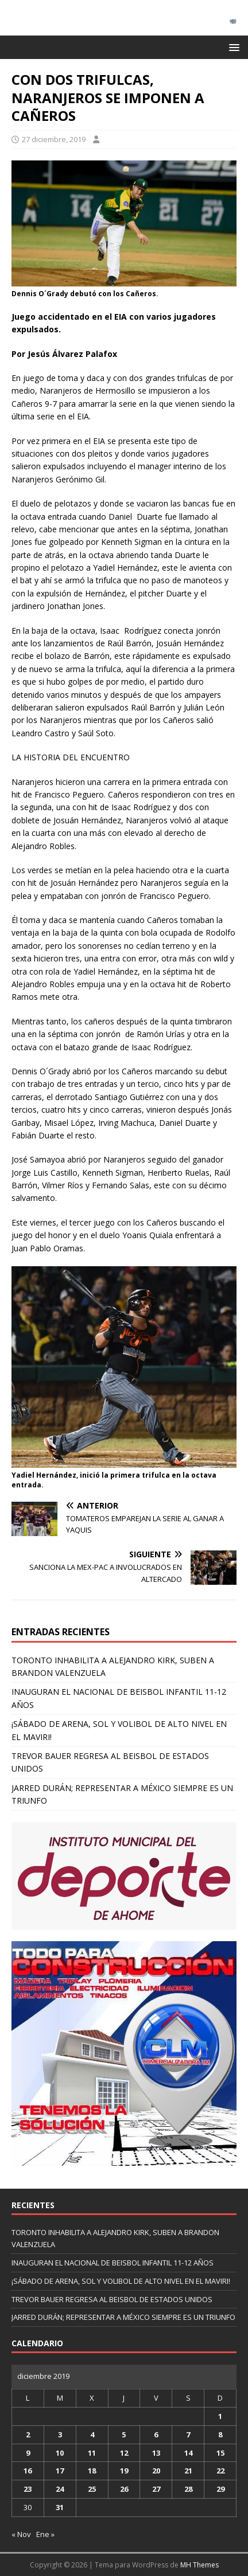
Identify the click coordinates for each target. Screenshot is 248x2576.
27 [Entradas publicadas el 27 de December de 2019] (156, 2489)
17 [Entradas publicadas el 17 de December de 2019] (60, 2470)
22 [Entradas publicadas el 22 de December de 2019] (220, 2470)
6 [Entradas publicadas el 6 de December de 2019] (156, 2434)
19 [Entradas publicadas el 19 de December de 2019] (124, 2470)
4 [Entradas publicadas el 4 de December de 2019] (92, 2434)
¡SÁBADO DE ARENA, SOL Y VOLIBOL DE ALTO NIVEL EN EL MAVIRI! (120, 2281)
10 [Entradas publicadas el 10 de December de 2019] (60, 2453)
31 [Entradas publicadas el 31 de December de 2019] (60, 2507)
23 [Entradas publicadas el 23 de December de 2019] (28, 2489)
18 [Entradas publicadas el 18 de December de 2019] (92, 2470)
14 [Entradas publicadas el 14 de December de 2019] (188, 2453)
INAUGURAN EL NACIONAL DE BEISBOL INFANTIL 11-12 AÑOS (112, 2262)
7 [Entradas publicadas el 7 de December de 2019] (188, 2434)
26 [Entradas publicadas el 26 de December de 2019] (124, 2489)
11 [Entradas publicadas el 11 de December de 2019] (92, 2453)
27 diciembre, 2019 (54, 139)
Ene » (45, 2534)
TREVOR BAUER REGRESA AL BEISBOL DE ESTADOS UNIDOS (111, 2299)
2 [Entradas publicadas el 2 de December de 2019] (28, 2434)
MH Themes (199, 2565)
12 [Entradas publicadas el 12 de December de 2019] (124, 2453)
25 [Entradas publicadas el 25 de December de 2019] (92, 2489)
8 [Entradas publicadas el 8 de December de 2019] (220, 2434)
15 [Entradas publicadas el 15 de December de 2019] (220, 2453)
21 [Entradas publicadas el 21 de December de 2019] (188, 2470)
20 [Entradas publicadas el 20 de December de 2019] (156, 2470)
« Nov (21, 2534)
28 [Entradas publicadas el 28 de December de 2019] (188, 2489)
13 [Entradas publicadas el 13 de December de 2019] (156, 2453)
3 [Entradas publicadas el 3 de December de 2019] (60, 2434)
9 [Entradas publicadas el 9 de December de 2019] (28, 2453)
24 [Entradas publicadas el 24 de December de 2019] (60, 2489)
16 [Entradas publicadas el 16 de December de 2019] (28, 2470)
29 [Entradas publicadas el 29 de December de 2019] (220, 2489)
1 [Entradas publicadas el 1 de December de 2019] (220, 2416)
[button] (232, 46)
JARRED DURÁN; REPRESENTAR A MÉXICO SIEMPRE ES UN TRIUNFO (123, 2317)
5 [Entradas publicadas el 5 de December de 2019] (124, 2434)
